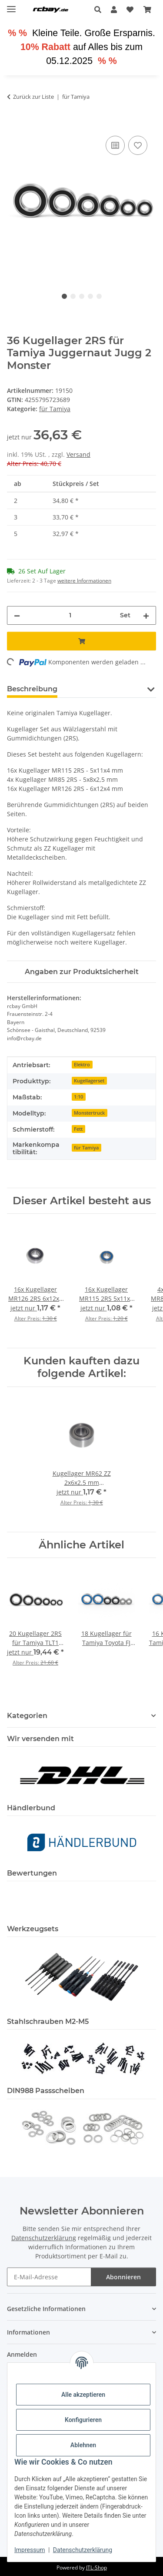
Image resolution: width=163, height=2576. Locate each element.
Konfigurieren (83, 2419)
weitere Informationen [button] (84, 580)
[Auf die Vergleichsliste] (115, 145)
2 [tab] (73, 296)
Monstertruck (89, 1113)
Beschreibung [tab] (32, 689)
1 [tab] (64, 296)
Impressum (29, 2549)
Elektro (82, 1065)
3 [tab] (81, 296)
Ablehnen (83, 2445)
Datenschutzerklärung (82, 2549)
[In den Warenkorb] (14, 124)
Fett (78, 1129)
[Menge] (70, 615)
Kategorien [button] (27, 1716)
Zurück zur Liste (33, 96)
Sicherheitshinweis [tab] (105, 689)
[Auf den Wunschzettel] (137, 145)
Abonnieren (123, 2277)
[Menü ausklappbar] (11, 5)
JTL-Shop (96, 2567)
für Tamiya (54, 409)
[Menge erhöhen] (146, 615)
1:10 (78, 1097)
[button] (100, 9)
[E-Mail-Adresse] (49, 2277)
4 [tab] (90, 296)
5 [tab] (99, 296)
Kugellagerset (89, 1081)
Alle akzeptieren (83, 2394)
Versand (78, 454)
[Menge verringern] (17, 615)
